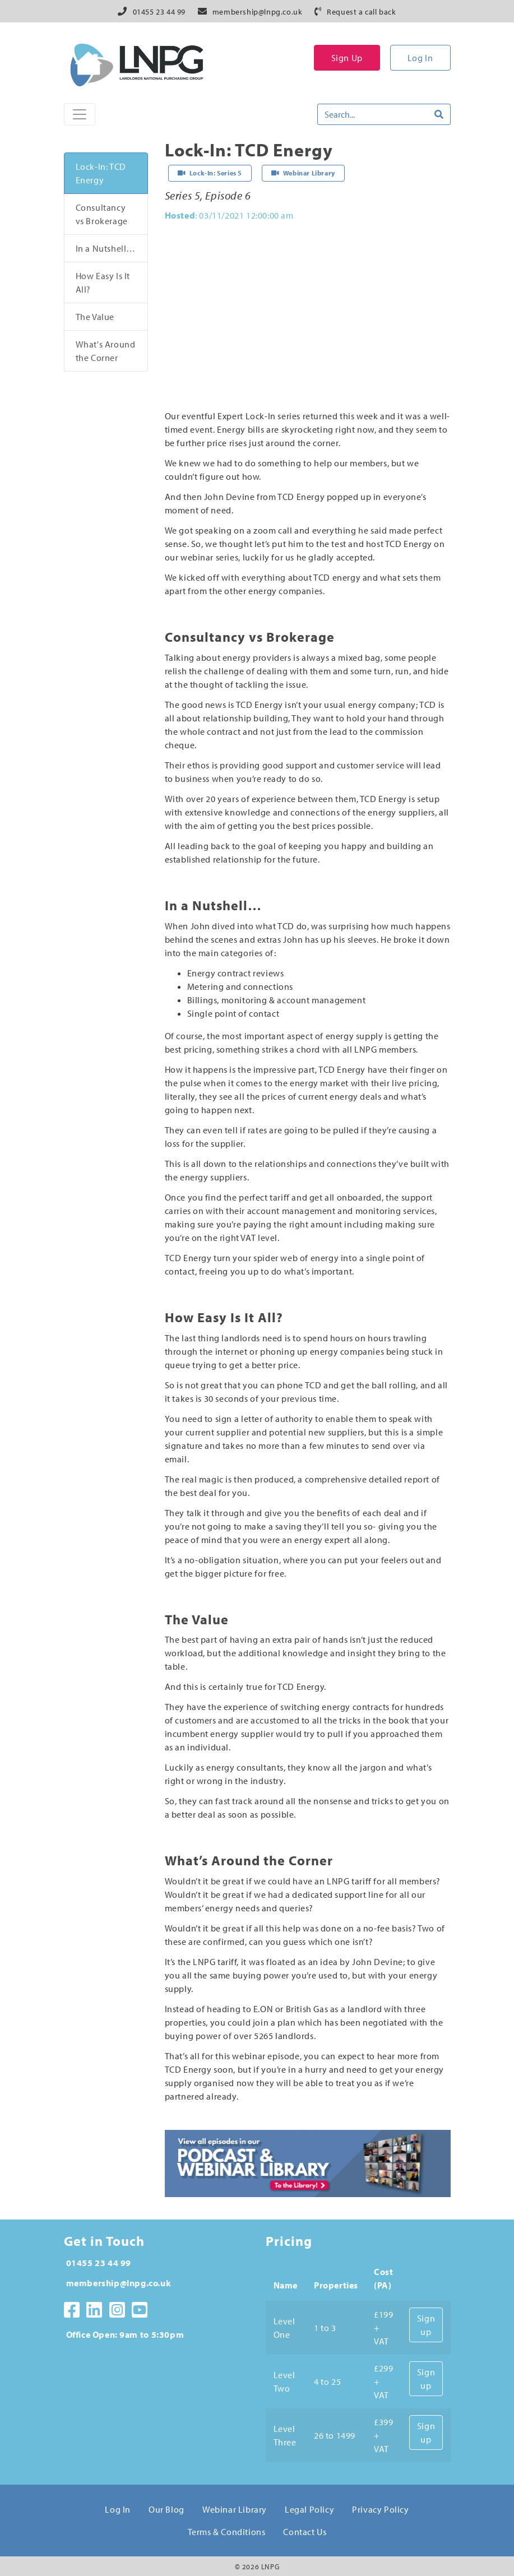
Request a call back (361, 12)
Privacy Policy (380, 2509)
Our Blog (166, 2509)
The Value (95, 316)
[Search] (372, 114)
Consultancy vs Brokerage (102, 214)
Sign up (426, 2325)
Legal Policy (309, 2509)
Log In (420, 57)
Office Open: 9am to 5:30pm (125, 2334)
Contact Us (304, 2531)
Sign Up (347, 57)
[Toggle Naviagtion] (79, 114)
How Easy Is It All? (103, 282)
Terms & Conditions (227, 2531)
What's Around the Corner (106, 351)
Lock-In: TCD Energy (101, 173)
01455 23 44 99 (159, 12)
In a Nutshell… (106, 248)
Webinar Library (234, 2509)
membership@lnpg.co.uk (257, 12)
